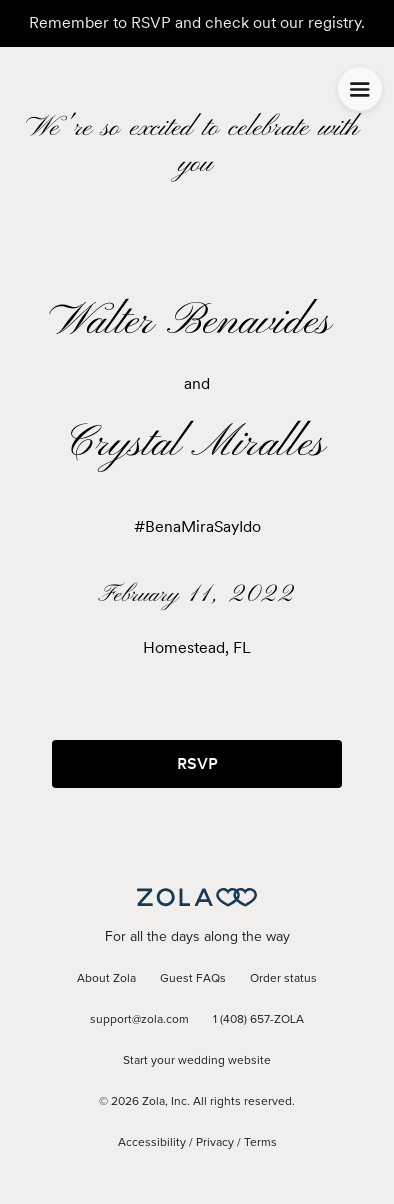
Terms (260, 1143)
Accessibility (152, 1143)
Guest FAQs (193, 979)
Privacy (215, 1143)
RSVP (197, 763)
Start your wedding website (197, 1061)
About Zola (106, 979)
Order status (283, 979)
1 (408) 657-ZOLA (258, 1020)
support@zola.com (139, 1020)
